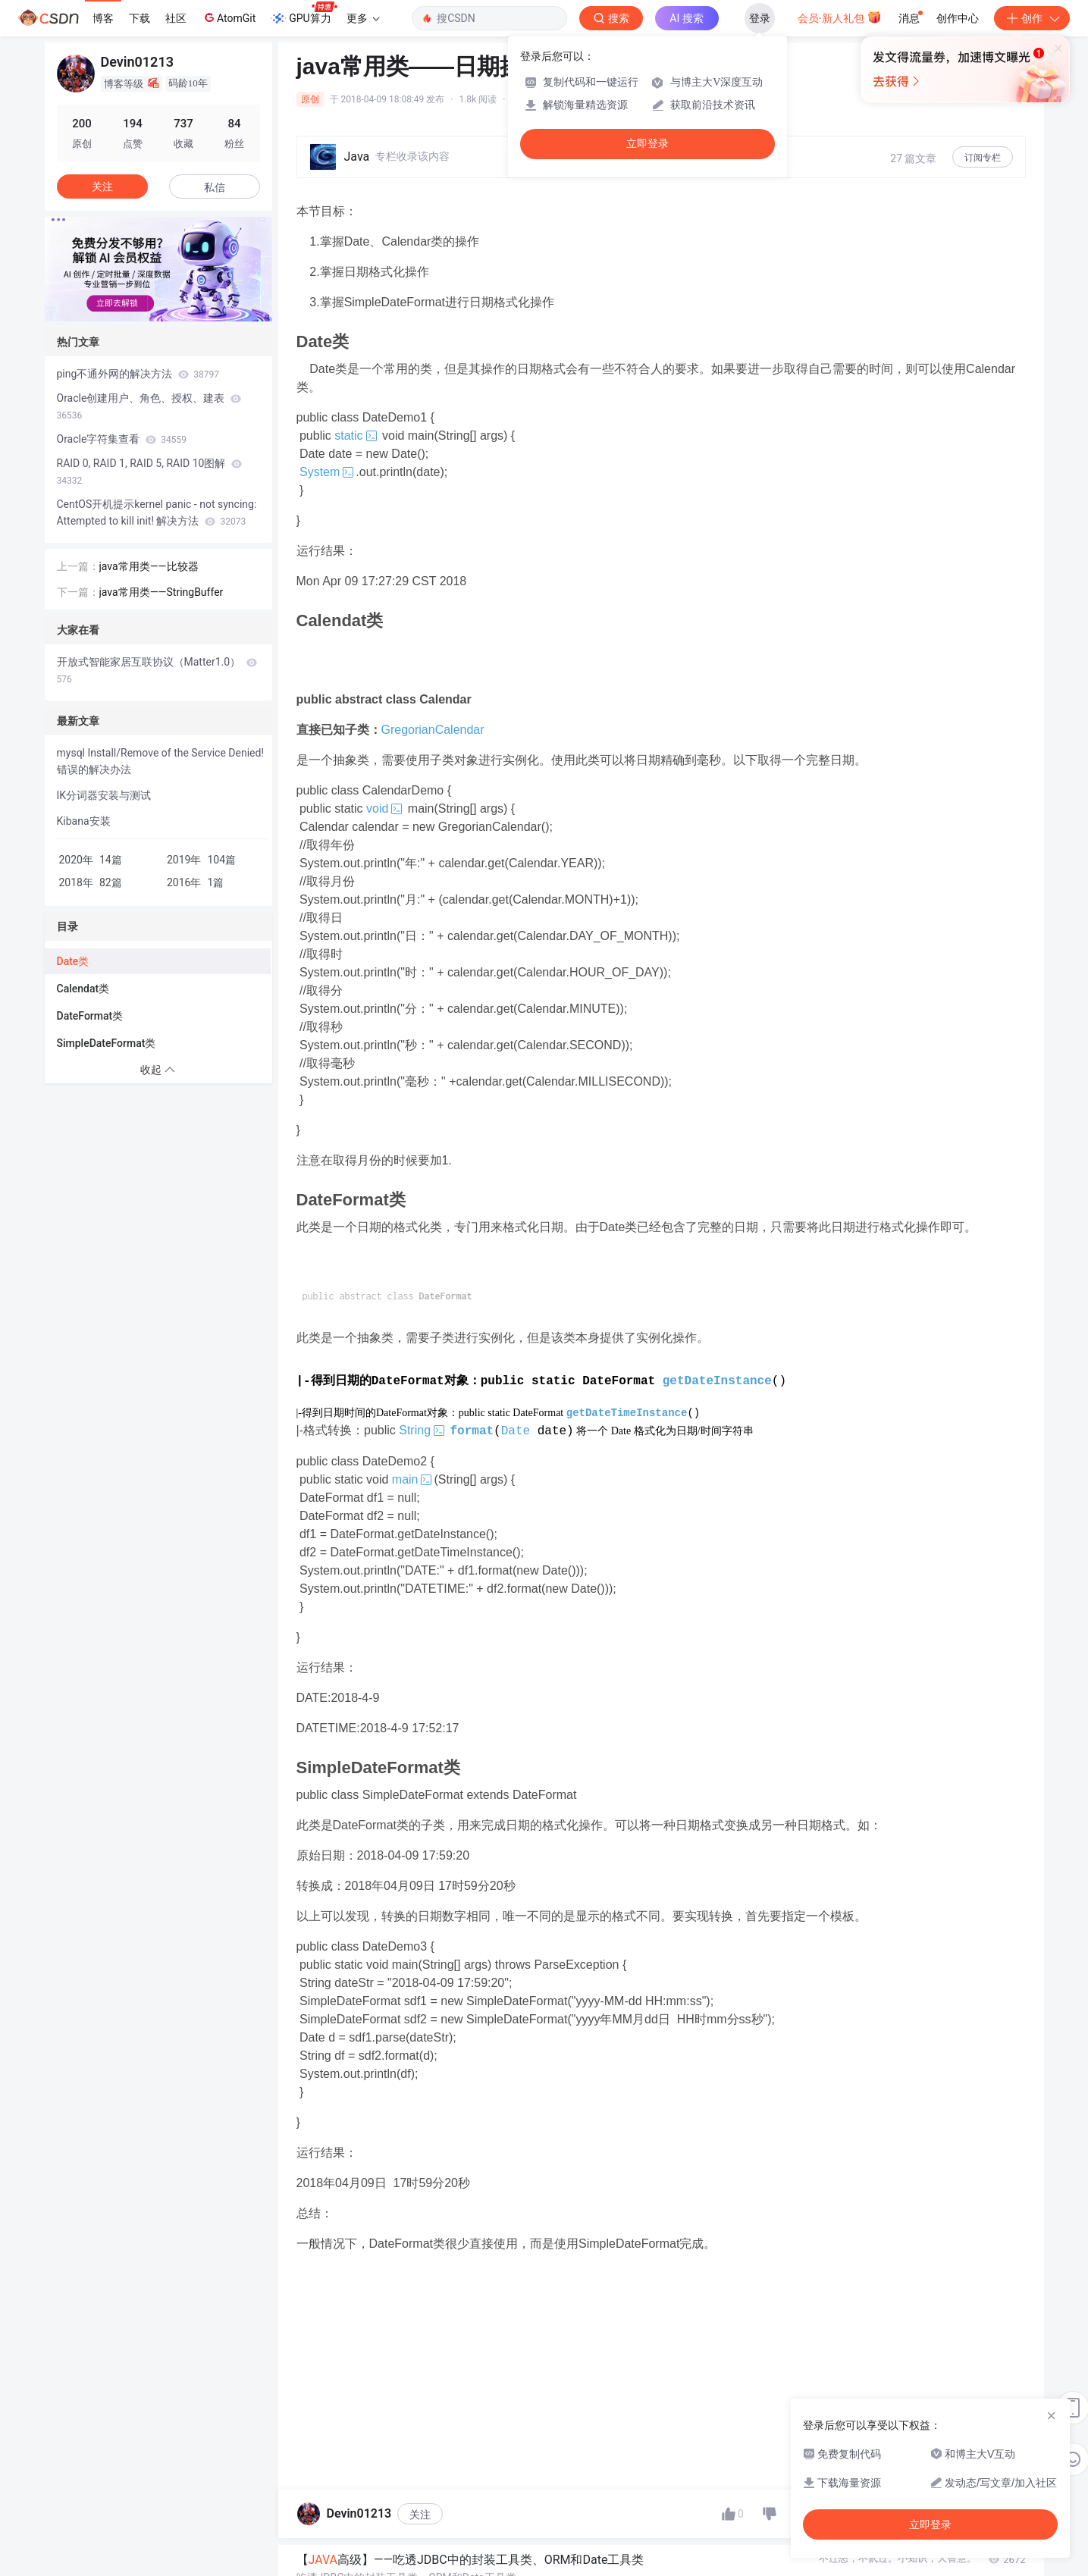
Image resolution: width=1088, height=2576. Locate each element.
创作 (1032, 18)
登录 (759, 18)
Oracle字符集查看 (122, 439)
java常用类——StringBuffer (161, 592)
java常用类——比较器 (149, 566)
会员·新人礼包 (840, 16)
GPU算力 (304, 14)
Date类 (73, 961)
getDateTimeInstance (627, 1413)
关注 (420, 2516)
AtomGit (229, 17)
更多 (363, 18)
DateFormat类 (90, 1016)
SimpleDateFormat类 (106, 1043)
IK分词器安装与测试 (104, 795)
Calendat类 (83, 988)
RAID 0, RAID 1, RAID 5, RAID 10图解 (149, 471)
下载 (139, 18)
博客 (103, 18)
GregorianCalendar (432, 729)
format (472, 1431)
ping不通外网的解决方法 (138, 374)
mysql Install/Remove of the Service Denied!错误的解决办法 (161, 761)
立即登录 (647, 143)
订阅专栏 (982, 157)
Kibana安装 (84, 821)
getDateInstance (717, 1380)
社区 (176, 18)
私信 (214, 187)
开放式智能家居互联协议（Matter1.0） (157, 670)
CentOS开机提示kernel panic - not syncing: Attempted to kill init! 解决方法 (157, 512)
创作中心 (957, 18)
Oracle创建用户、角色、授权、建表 (149, 406)
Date (515, 1431)
